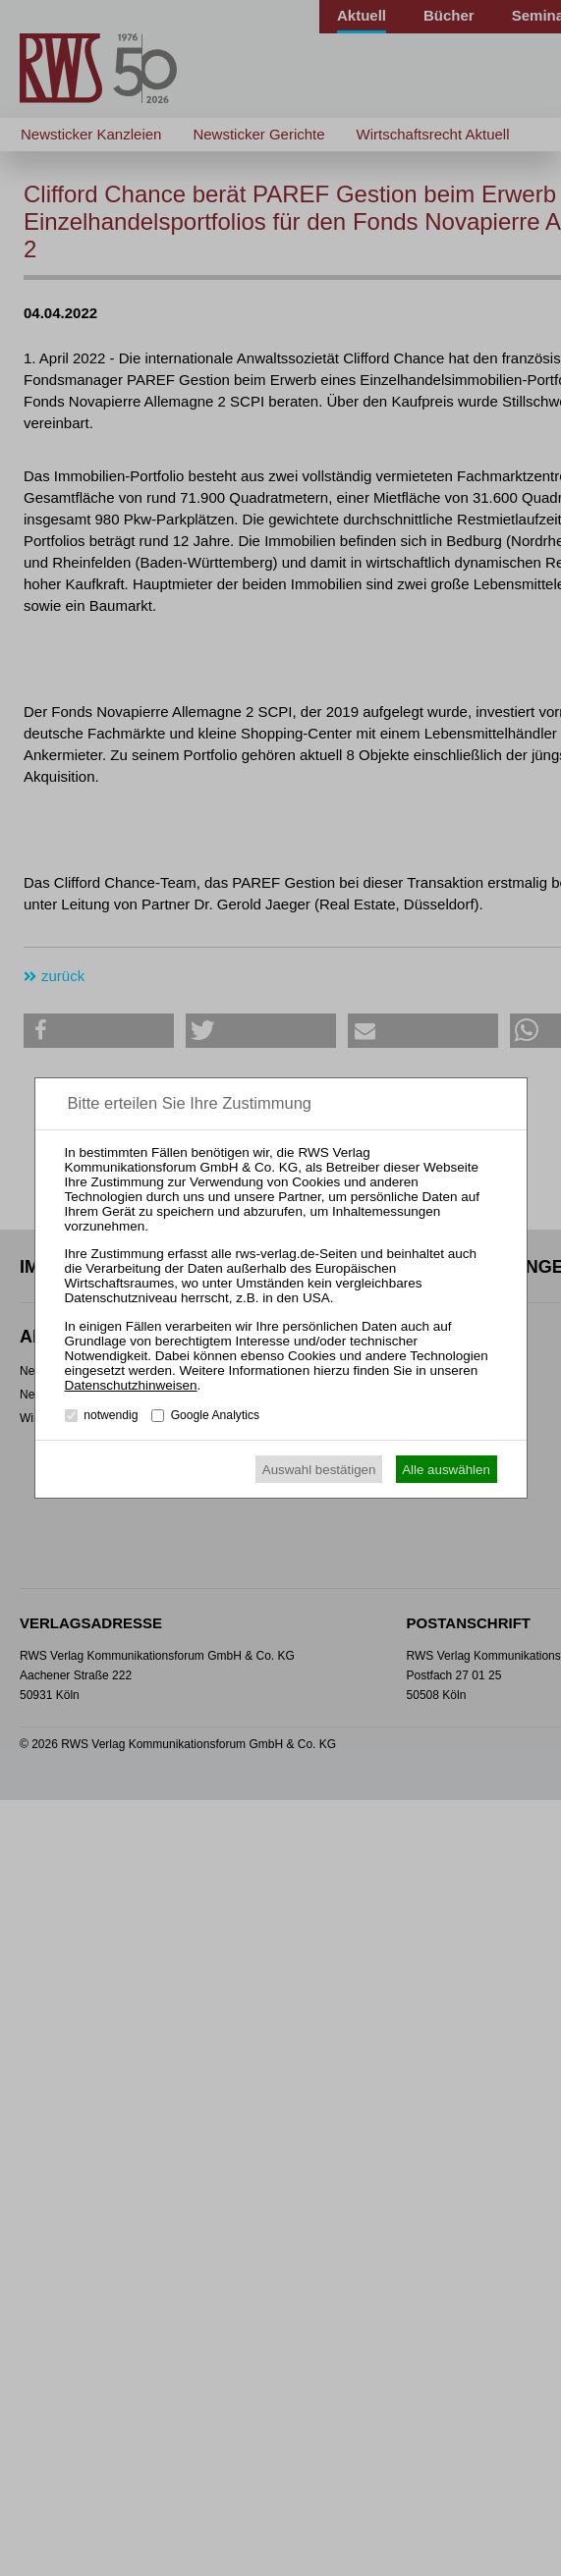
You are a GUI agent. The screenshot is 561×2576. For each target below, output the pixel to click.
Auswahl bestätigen (319, 1469)
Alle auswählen (446, 1469)
